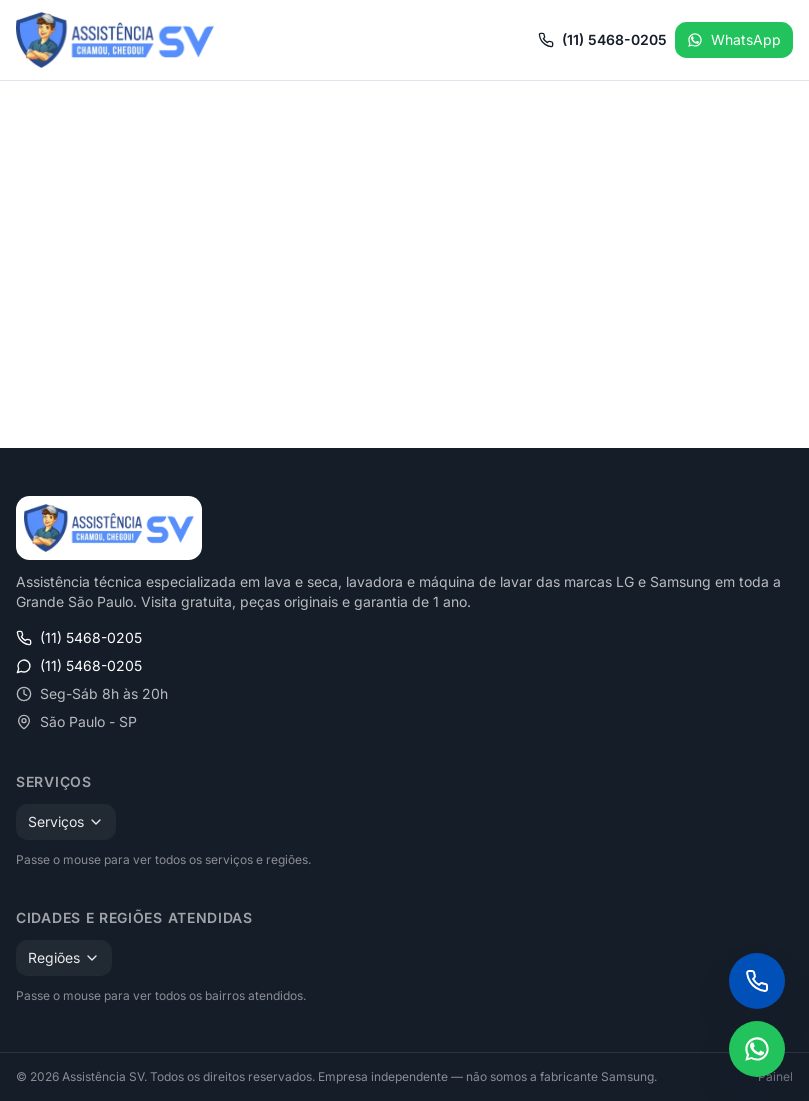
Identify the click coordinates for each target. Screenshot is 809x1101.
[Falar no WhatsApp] (757, 1049)
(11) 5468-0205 (602, 39)
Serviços (66, 821)
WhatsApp (734, 39)
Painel (775, 1076)
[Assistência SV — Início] (115, 40)
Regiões (64, 957)
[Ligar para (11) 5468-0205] (757, 981)
